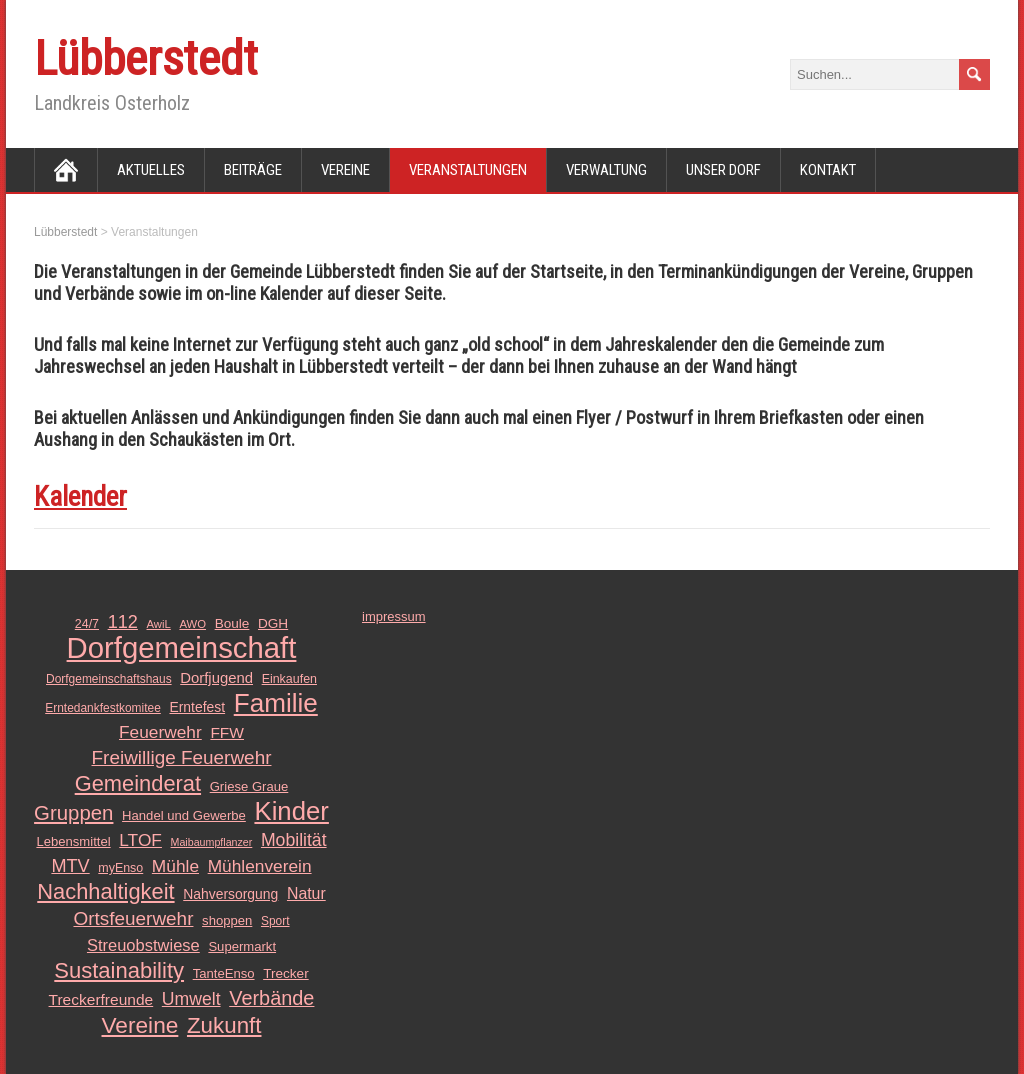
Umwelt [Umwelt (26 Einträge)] (191, 999)
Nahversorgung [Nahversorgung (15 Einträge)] (230, 894)
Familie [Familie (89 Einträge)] (276, 703)
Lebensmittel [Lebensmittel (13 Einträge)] (73, 841)
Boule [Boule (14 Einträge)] (232, 623)
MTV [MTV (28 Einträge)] (70, 866)
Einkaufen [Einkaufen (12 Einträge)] (289, 679)
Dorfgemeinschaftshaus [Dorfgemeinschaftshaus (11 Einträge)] (109, 679)
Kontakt (828, 170)
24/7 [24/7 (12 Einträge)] (87, 624)
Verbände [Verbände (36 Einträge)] (271, 998)
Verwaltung (606, 170)
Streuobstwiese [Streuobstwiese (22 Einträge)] (143, 945)
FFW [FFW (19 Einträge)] (227, 732)
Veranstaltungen (468, 170)
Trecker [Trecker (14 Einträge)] (286, 973)
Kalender (80, 497)
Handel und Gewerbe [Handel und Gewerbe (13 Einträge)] (184, 815)
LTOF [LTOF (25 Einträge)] (140, 840)
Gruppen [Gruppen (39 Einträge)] (73, 813)
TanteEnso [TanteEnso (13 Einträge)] (224, 973)
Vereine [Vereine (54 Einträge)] (140, 1025)
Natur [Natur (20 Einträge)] (306, 893)
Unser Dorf (723, 170)
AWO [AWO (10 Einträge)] (192, 624)
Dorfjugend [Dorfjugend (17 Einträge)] (216, 678)
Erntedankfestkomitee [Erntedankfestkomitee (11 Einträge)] (103, 708)
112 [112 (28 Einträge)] (123, 622)
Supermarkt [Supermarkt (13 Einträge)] (242, 946)
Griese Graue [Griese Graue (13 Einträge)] (249, 786)
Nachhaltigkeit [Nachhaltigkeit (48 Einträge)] (105, 892)
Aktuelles (151, 170)
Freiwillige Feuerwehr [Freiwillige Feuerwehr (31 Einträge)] (182, 757)
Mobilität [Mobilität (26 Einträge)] (294, 840)
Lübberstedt (146, 58)
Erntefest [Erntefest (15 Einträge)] (197, 707)
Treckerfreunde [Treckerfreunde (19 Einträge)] (101, 999)
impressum (394, 616)
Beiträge (253, 170)
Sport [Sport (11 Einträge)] (275, 921)
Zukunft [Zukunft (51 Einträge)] (224, 1026)
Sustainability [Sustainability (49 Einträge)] (119, 971)
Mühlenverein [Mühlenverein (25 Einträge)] (260, 866)
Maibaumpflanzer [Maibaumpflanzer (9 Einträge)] (212, 842)
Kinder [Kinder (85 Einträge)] (291, 811)
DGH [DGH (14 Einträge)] (273, 623)
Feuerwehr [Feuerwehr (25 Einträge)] (160, 732)
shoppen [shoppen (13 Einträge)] (227, 920)
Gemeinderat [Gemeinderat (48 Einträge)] (138, 784)
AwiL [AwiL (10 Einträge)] (159, 624)
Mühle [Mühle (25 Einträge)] (175, 866)
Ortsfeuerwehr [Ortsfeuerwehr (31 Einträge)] (133, 918)
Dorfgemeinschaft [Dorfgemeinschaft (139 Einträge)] (182, 648)
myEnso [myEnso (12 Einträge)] (120, 868)
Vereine (345, 170)
